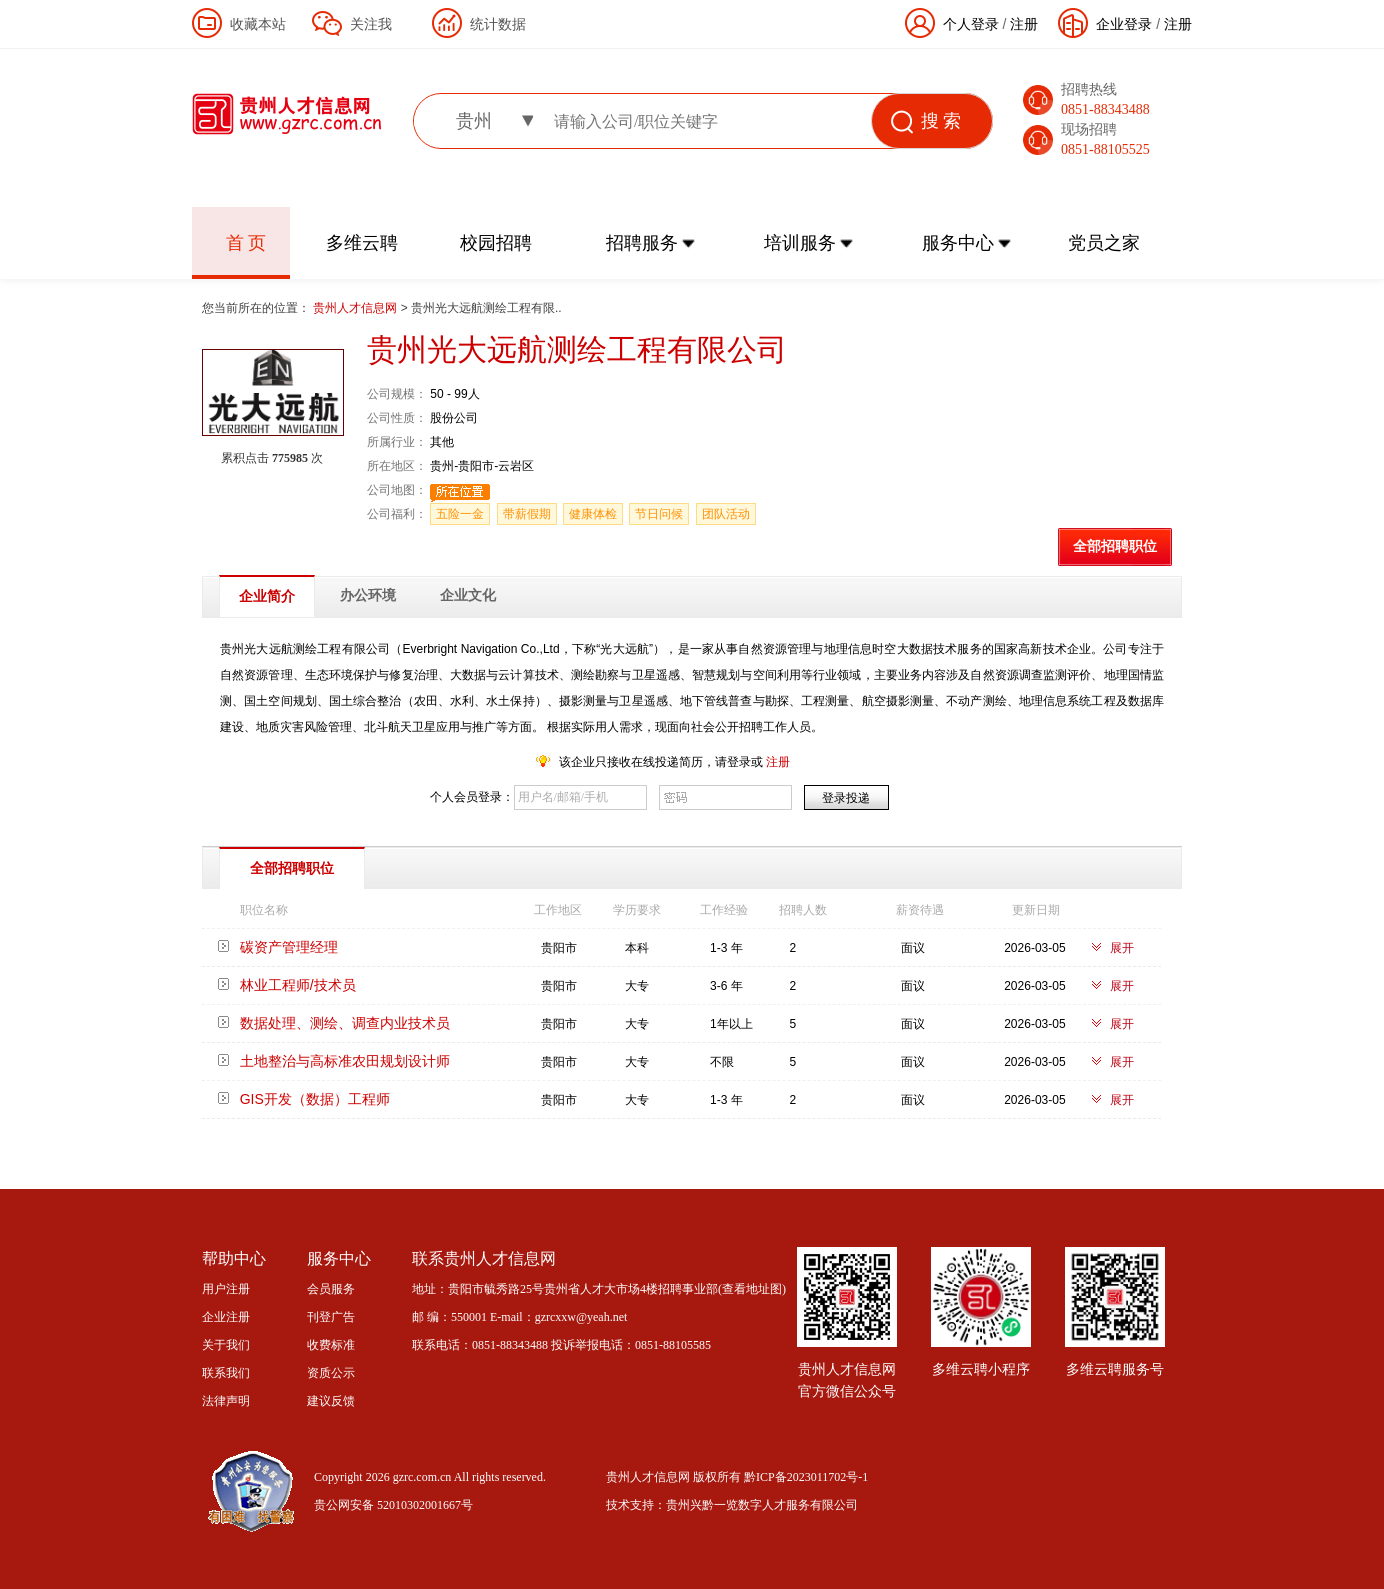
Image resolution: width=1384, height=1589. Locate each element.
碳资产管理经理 (289, 947)
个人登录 (971, 24)
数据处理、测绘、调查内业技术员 (345, 1023)
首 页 (246, 243)
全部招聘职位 (1115, 546)
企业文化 (468, 595)
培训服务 (800, 243)
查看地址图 (752, 1289)
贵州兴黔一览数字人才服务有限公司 (762, 1505)
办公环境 (368, 595)
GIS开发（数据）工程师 (315, 1099)
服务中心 (958, 243)
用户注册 (226, 1289)
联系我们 (226, 1373)
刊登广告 (331, 1317)
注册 (1178, 24)
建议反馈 (331, 1401)
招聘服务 (642, 243)
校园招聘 (496, 243)
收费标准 (331, 1345)
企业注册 (226, 1317)
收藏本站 (258, 24)
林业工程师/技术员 (298, 985)
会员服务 (331, 1289)
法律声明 (226, 1401)
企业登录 (1124, 24)
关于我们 (226, 1345)
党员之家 (1104, 243)
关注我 (371, 24)
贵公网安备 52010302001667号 (393, 1505)
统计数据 (498, 24)
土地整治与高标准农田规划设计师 (345, 1061)
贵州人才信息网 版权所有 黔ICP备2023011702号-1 (737, 1477)
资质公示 (331, 1373)
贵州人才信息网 (356, 308)
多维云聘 (362, 243)
